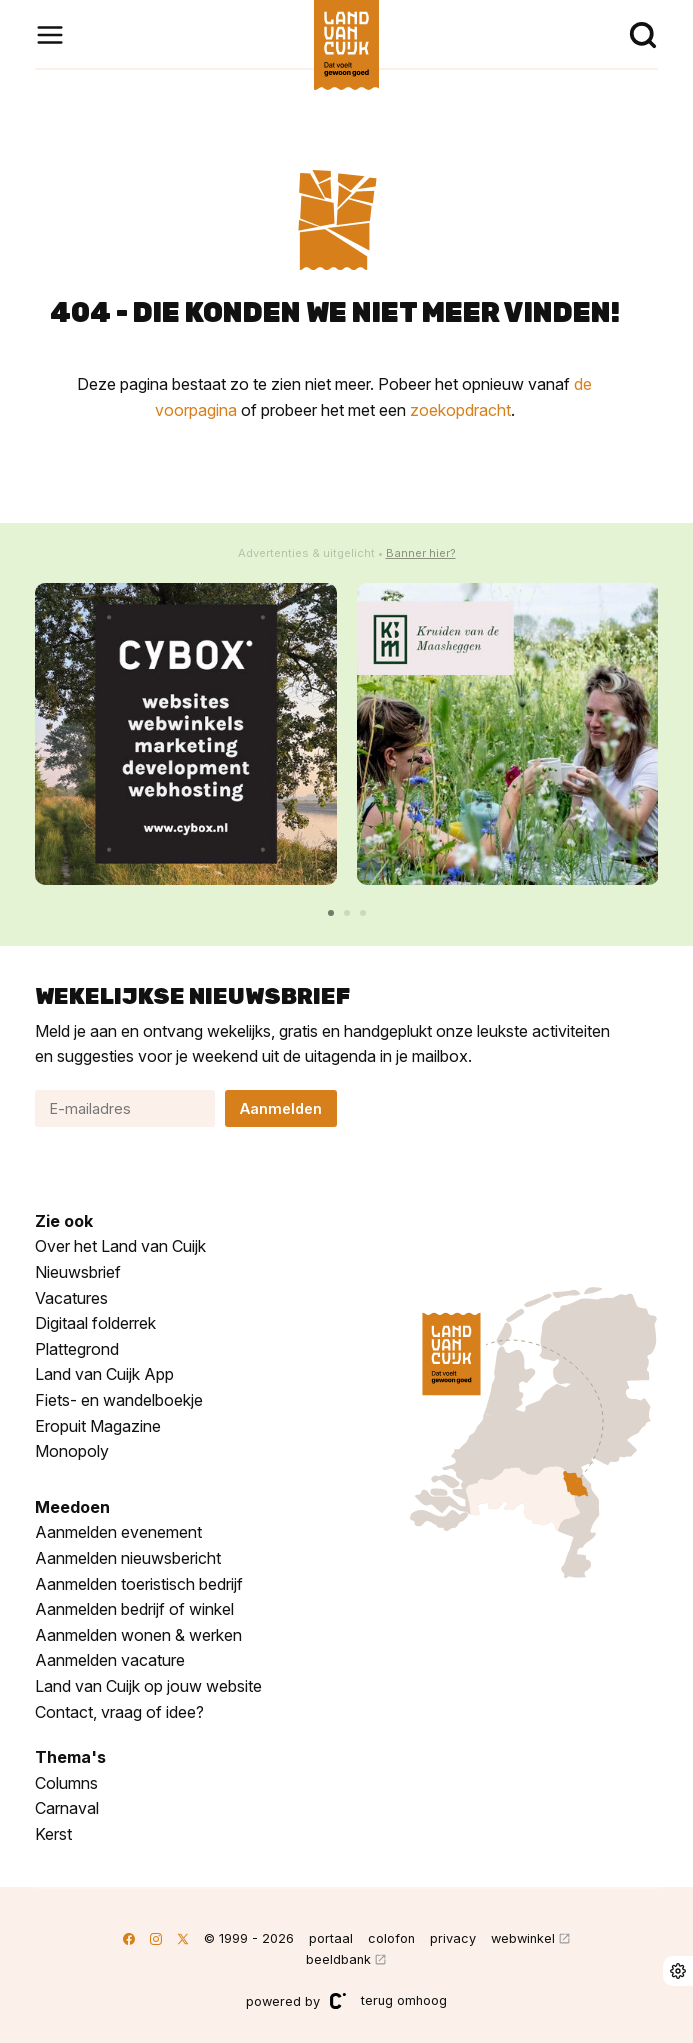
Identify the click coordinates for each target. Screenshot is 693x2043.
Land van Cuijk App (104, 1374)
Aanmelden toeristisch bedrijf (139, 1584)
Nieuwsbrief (78, 1272)
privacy (453, 1938)
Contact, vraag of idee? (119, 1712)
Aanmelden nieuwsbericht (128, 1558)
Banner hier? (421, 553)
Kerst (53, 1834)
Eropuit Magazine (98, 1426)
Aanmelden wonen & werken (138, 1635)
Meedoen (72, 1507)
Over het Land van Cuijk (120, 1246)
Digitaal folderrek (95, 1323)
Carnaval (67, 1808)
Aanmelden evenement (118, 1532)
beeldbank (338, 1959)
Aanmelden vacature (110, 1660)
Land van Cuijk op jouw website (148, 1686)
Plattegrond (77, 1349)
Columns (66, 1783)
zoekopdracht (460, 410)
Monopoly (72, 1451)
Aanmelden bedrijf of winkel (134, 1609)
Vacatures (71, 1298)
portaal (331, 1938)
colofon (391, 1938)
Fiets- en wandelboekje (119, 1400)
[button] (331, 913)
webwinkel (523, 1938)
